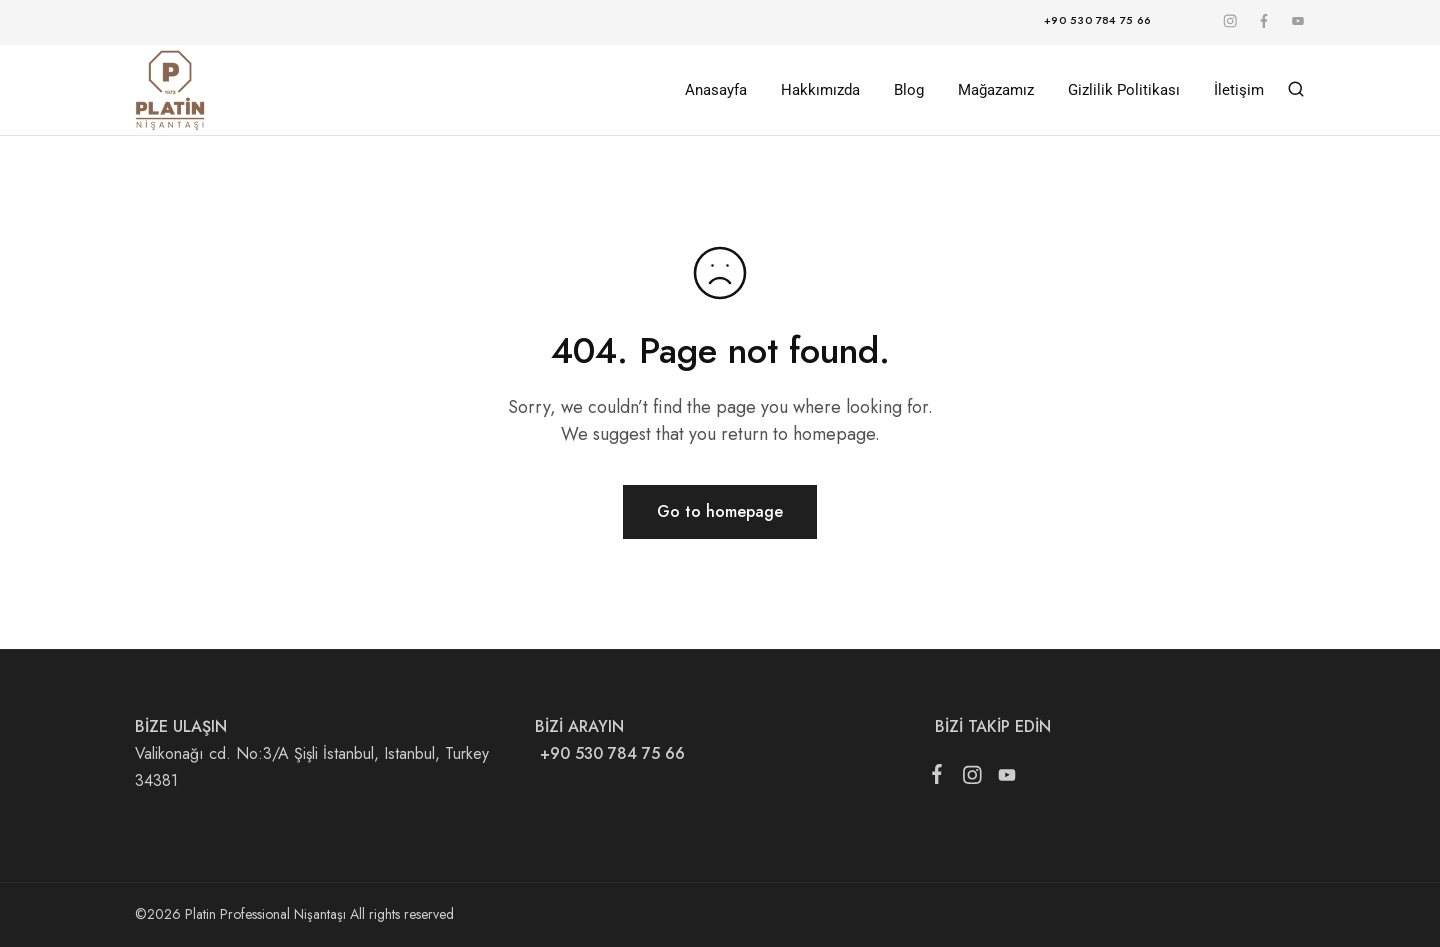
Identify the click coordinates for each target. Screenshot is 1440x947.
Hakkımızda (820, 90)
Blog (909, 90)
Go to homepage (720, 511)
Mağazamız (996, 90)
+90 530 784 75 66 (610, 753)
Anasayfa (716, 90)
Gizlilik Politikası (1124, 90)
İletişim (1239, 90)
